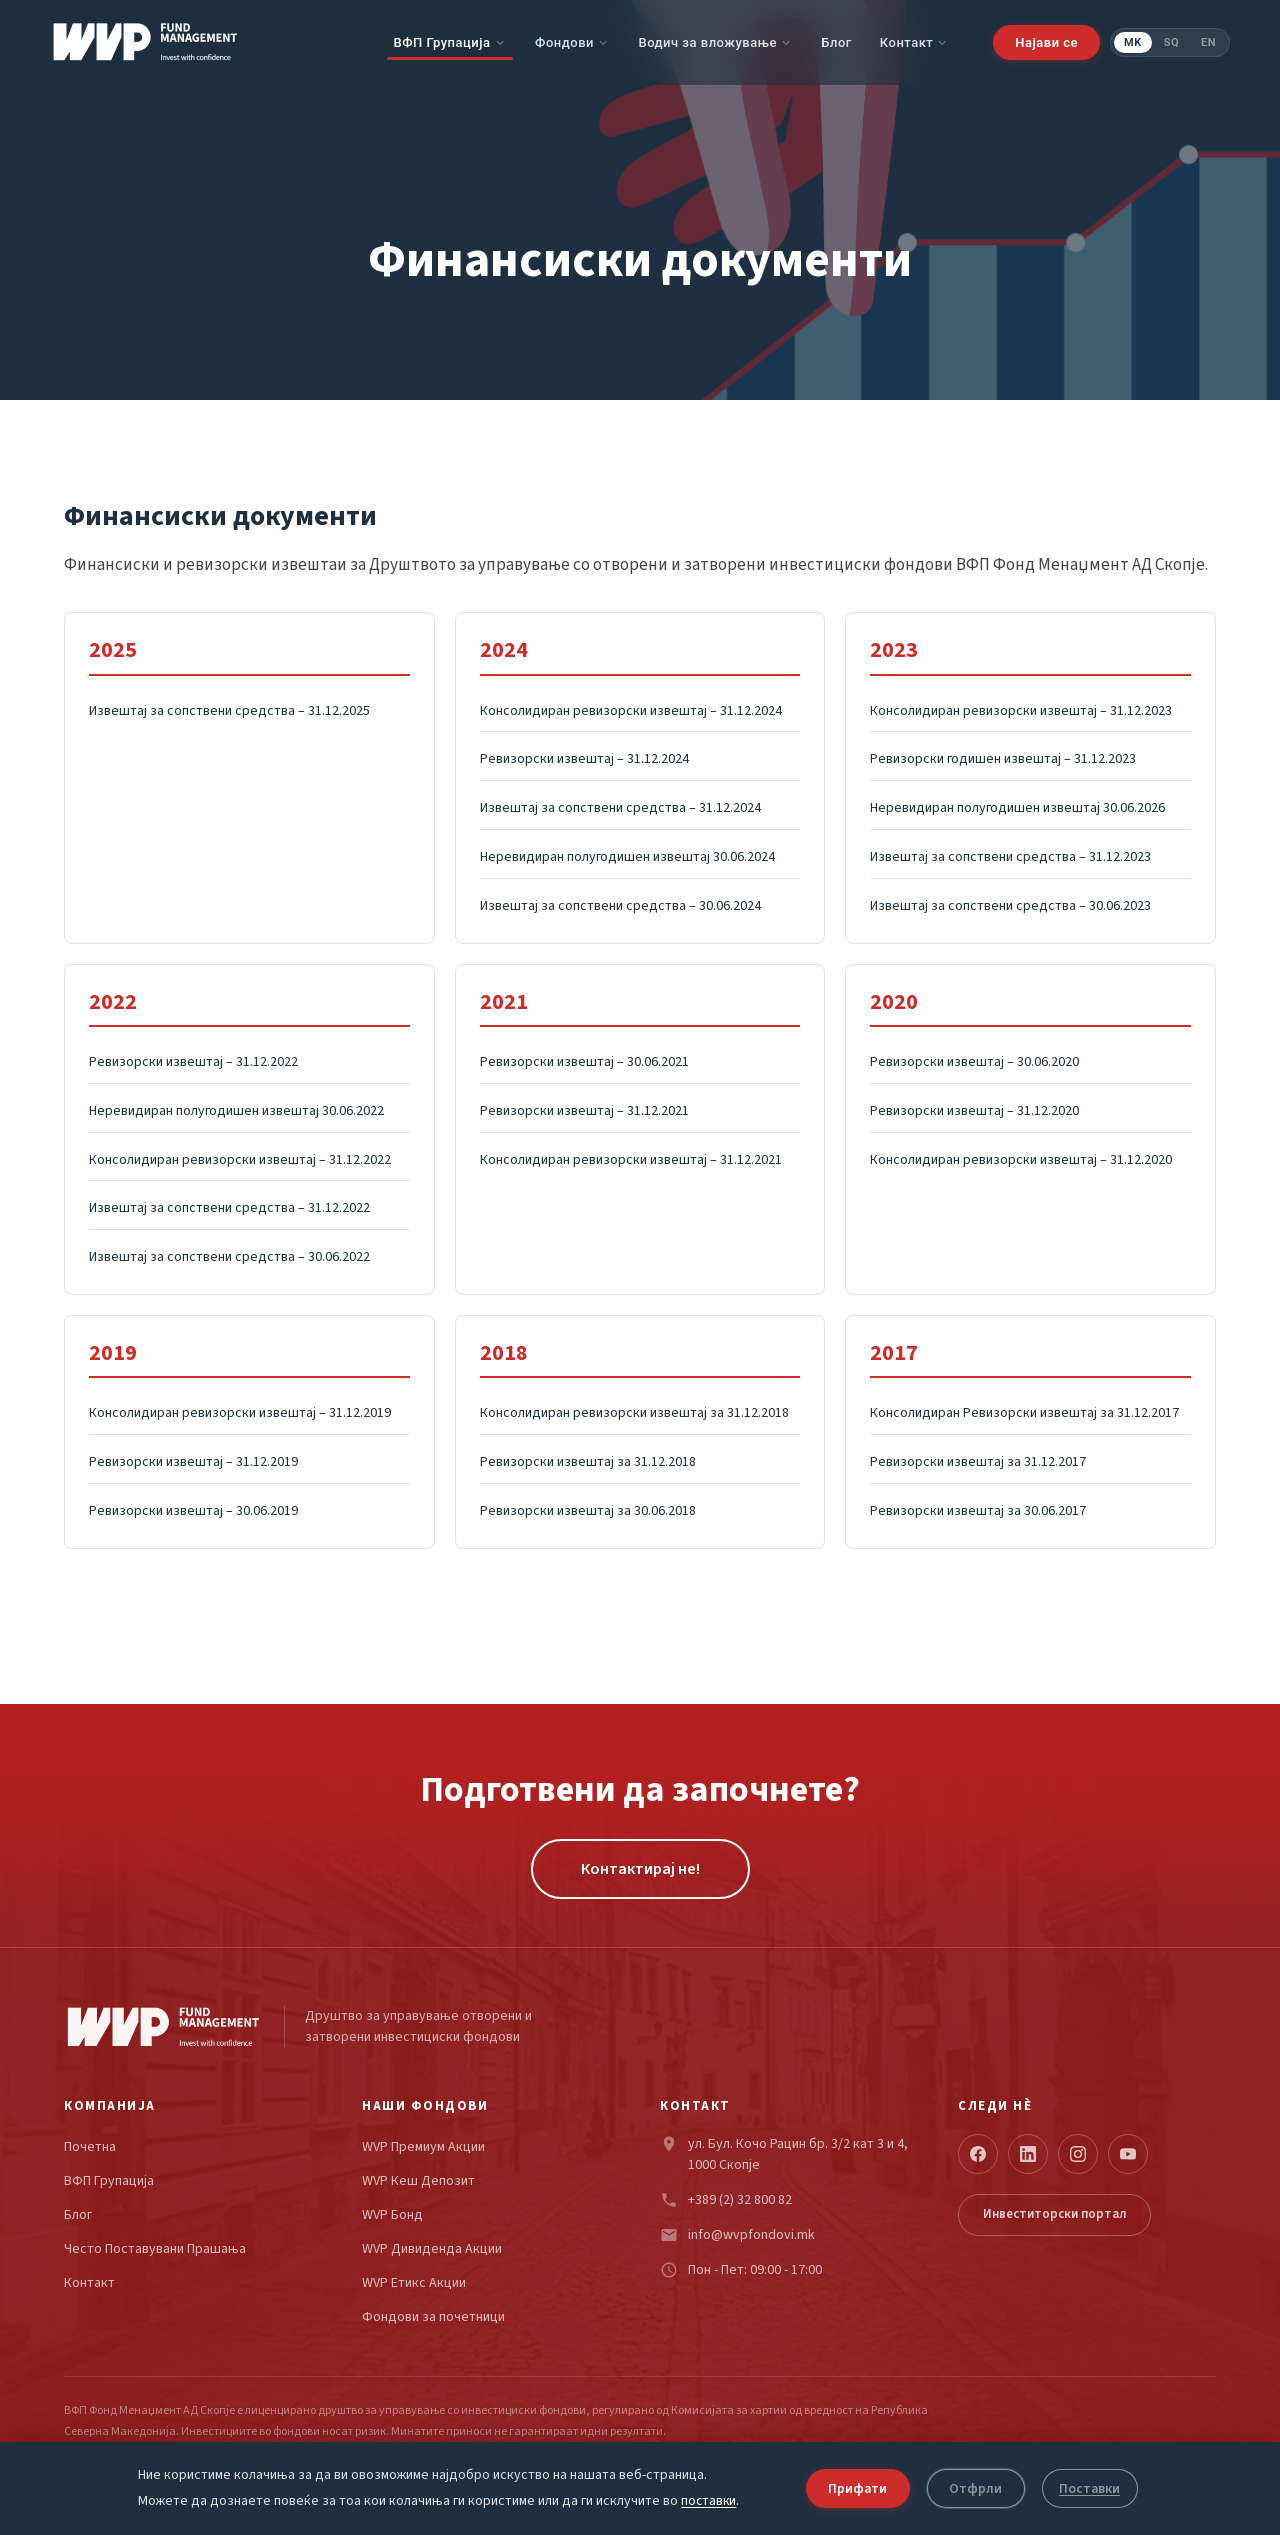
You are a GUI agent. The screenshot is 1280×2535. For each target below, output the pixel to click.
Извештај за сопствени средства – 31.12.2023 (1010, 857)
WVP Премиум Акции (423, 2147)
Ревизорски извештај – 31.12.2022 (193, 1062)
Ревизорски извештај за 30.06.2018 (588, 1511)
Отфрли (979, 2488)
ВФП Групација (441, 42)
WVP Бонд (392, 2215)
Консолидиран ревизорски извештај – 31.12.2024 (631, 711)
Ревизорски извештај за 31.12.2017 (978, 1462)
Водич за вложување (707, 42)
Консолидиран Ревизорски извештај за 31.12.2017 (1024, 1413)
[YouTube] (1128, 2154)
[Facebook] (978, 2154)
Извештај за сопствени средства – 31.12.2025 (229, 711)
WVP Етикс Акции (414, 2283)
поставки (706, 2502)
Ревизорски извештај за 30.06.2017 (978, 1511)
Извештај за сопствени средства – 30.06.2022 (229, 1257)
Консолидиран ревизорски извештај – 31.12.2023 (1021, 711)
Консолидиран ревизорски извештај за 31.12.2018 (634, 1413)
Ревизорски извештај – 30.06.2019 (193, 1511)
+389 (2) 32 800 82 (740, 2200)
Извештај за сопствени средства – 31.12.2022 (229, 1208)
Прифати (858, 2488)
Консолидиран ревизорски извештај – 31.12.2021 (631, 1160)
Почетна (90, 2147)
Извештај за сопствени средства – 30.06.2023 (1010, 906)
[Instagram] (1078, 2154)
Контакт (907, 42)
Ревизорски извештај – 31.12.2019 (193, 1462)
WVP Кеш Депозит (418, 2181)
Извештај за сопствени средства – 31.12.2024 (620, 808)
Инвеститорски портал (1054, 2214)
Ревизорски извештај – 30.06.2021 (584, 1062)
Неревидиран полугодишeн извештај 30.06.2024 (627, 857)
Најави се (1046, 42)
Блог (836, 42)
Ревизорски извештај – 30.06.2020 (974, 1062)
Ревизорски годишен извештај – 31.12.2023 (1003, 759)
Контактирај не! (640, 1869)
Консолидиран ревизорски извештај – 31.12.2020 (1021, 1160)
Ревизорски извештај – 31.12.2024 (584, 759)
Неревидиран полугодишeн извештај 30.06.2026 (1017, 808)
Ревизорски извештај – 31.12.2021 (584, 1111)
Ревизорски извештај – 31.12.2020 (974, 1111)
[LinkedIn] (1028, 2154)
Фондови (564, 42)
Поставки (1094, 2488)
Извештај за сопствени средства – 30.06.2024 (620, 906)
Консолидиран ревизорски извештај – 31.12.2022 (240, 1160)
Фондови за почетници (433, 2317)
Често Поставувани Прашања (155, 2249)
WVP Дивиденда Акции (432, 2249)
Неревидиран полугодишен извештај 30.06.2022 (236, 1111)
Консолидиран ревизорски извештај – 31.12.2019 (240, 1413)
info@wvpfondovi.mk (751, 2235)
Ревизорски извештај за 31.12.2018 (588, 1462)
